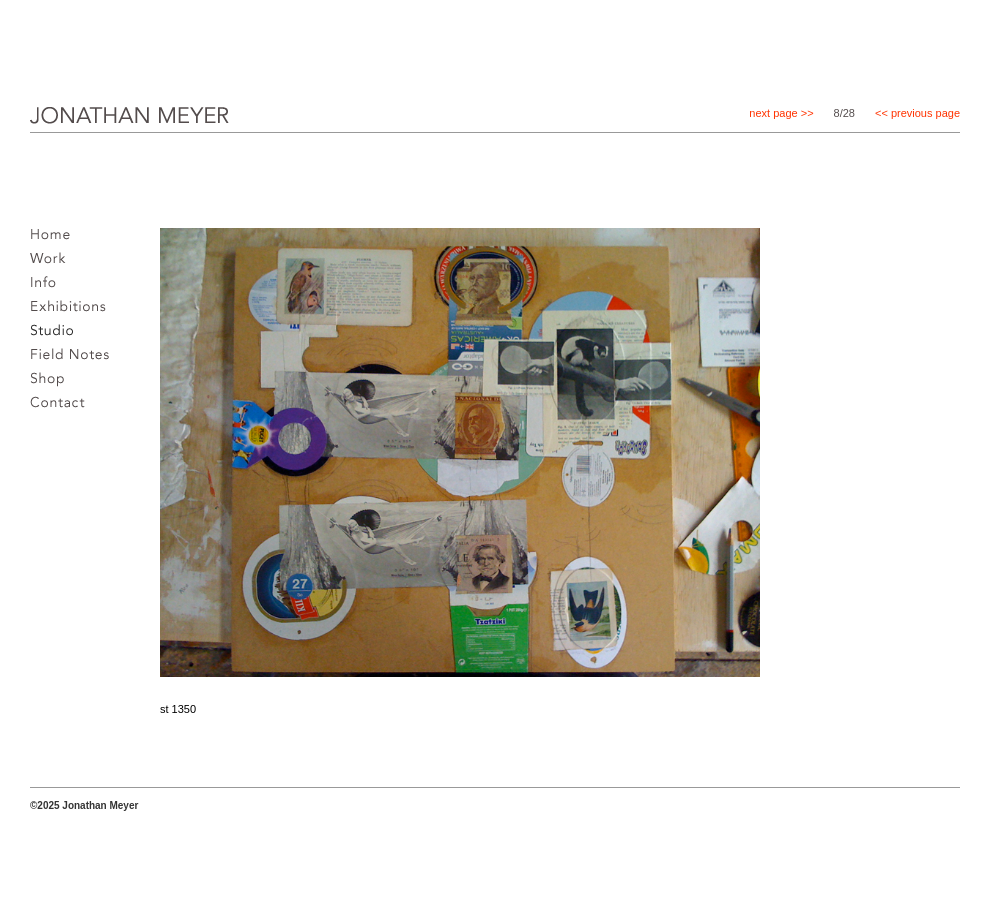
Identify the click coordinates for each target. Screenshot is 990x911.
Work (53, 264)
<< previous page (917, 113)
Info (48, 288)
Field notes (75, 360)
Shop (52, 384)
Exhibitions (73, 312)
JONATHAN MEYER (97, 129)
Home (55, 240)
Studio (57, 336)
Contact (63, 408)
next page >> (781, 113)
